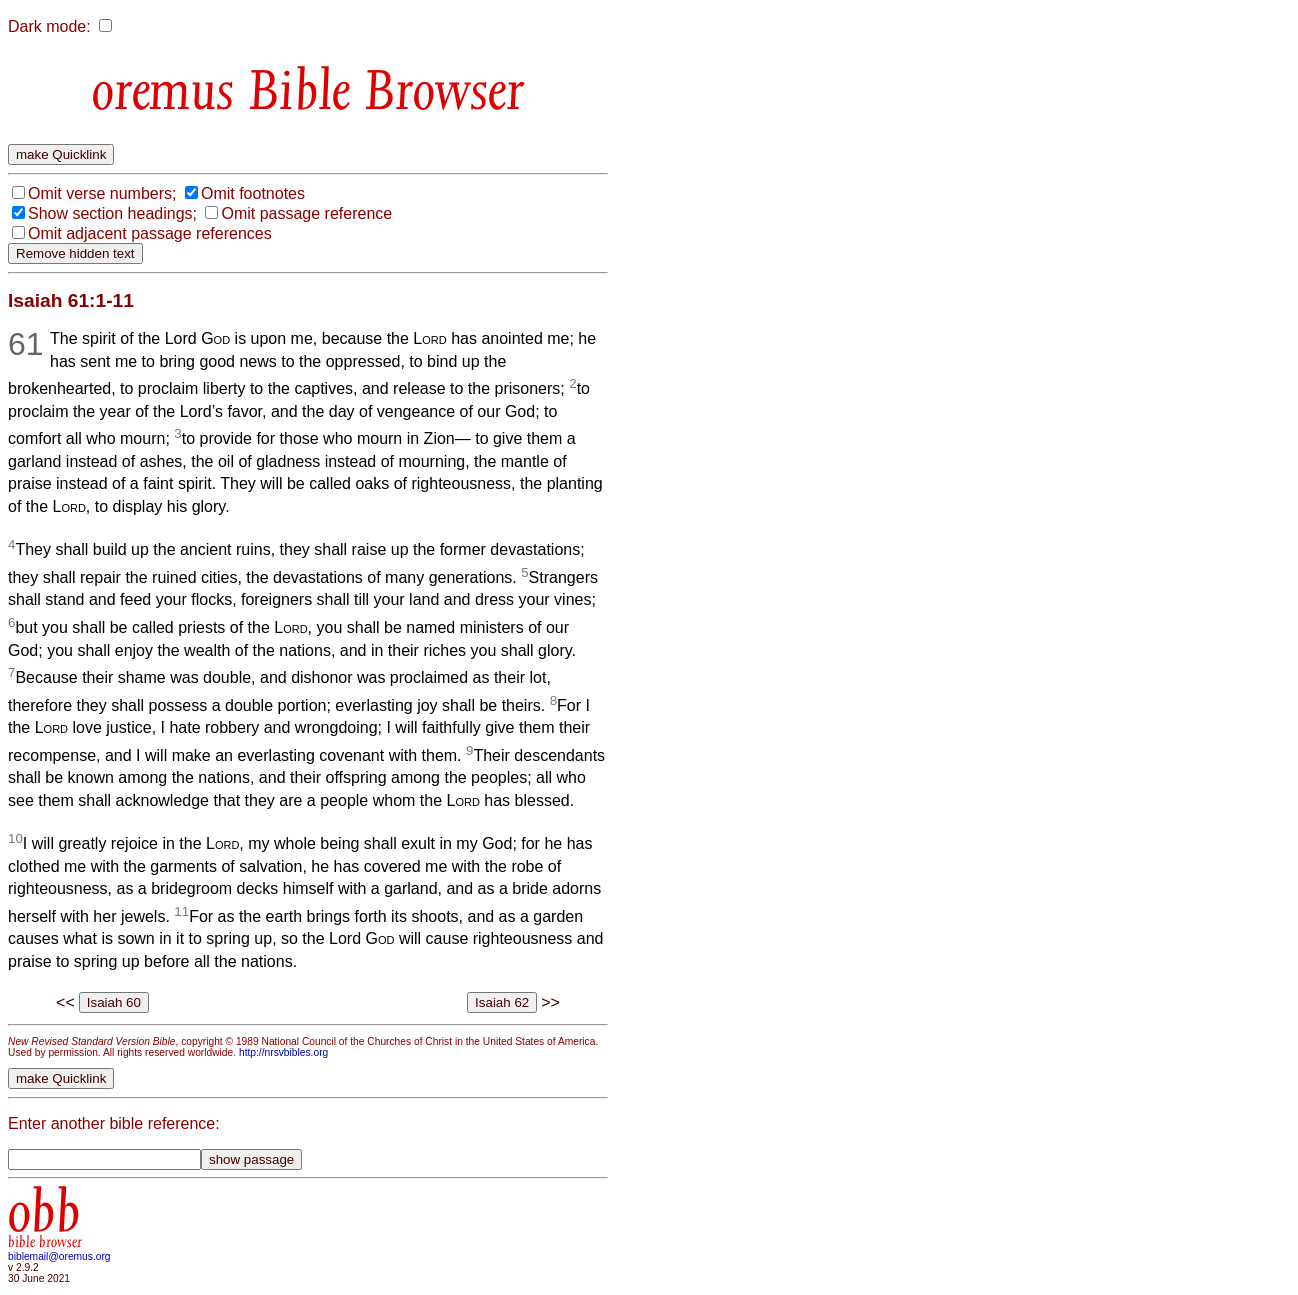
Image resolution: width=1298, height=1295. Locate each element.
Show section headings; (112, 213)
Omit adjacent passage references (150, 233)
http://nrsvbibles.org (283, 1052)
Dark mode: (49, 26)
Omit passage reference (306, 213)
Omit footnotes (253, 193)
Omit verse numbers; (102, 193)
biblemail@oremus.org (59, 1256)
